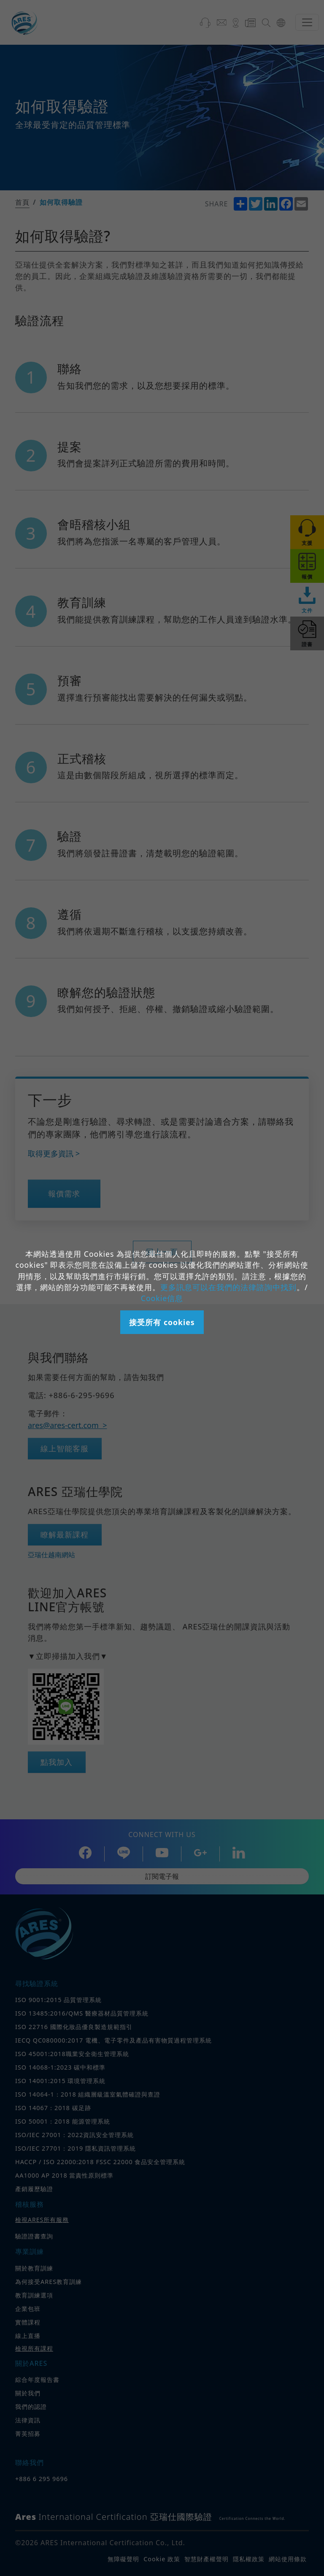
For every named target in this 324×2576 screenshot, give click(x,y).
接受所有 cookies (161, 1322)
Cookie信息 (162, 1298)
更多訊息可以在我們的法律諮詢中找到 (228, 1287)
